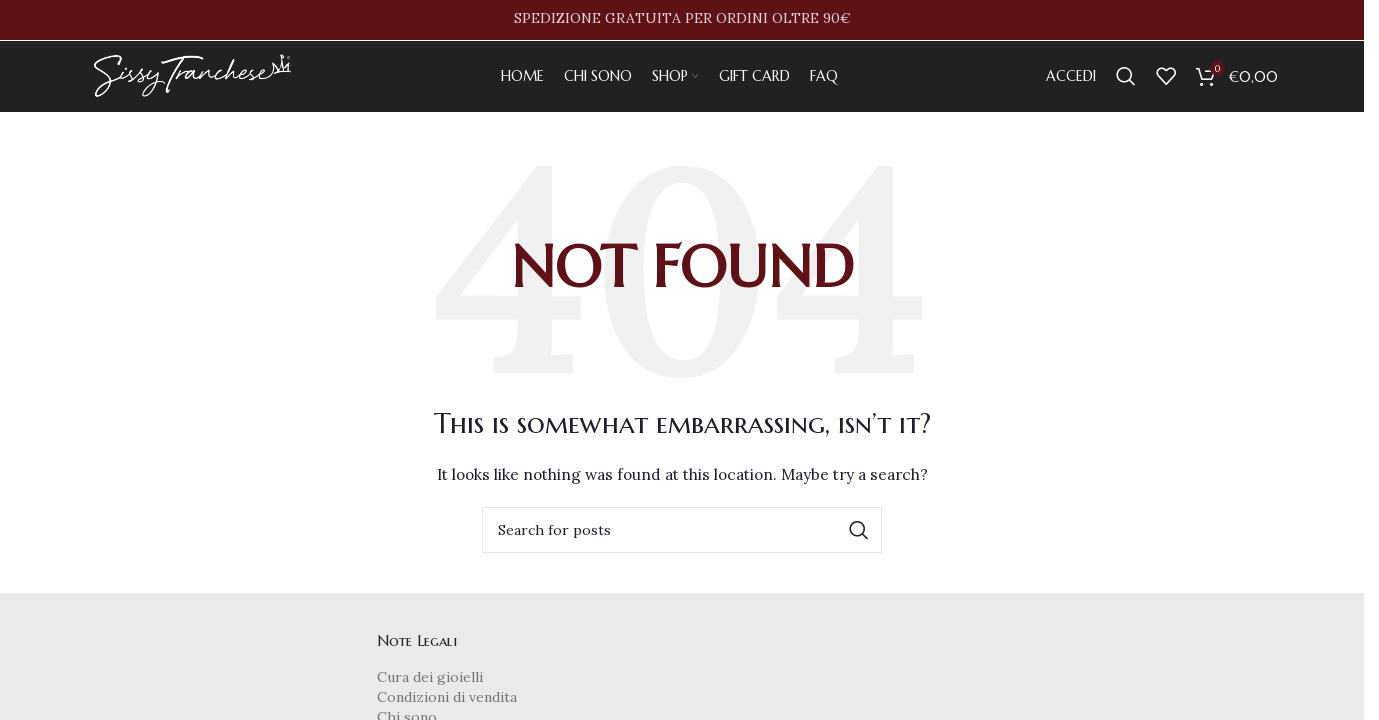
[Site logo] (196, 84)
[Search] (1126, 85)
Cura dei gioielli (430, 696)
